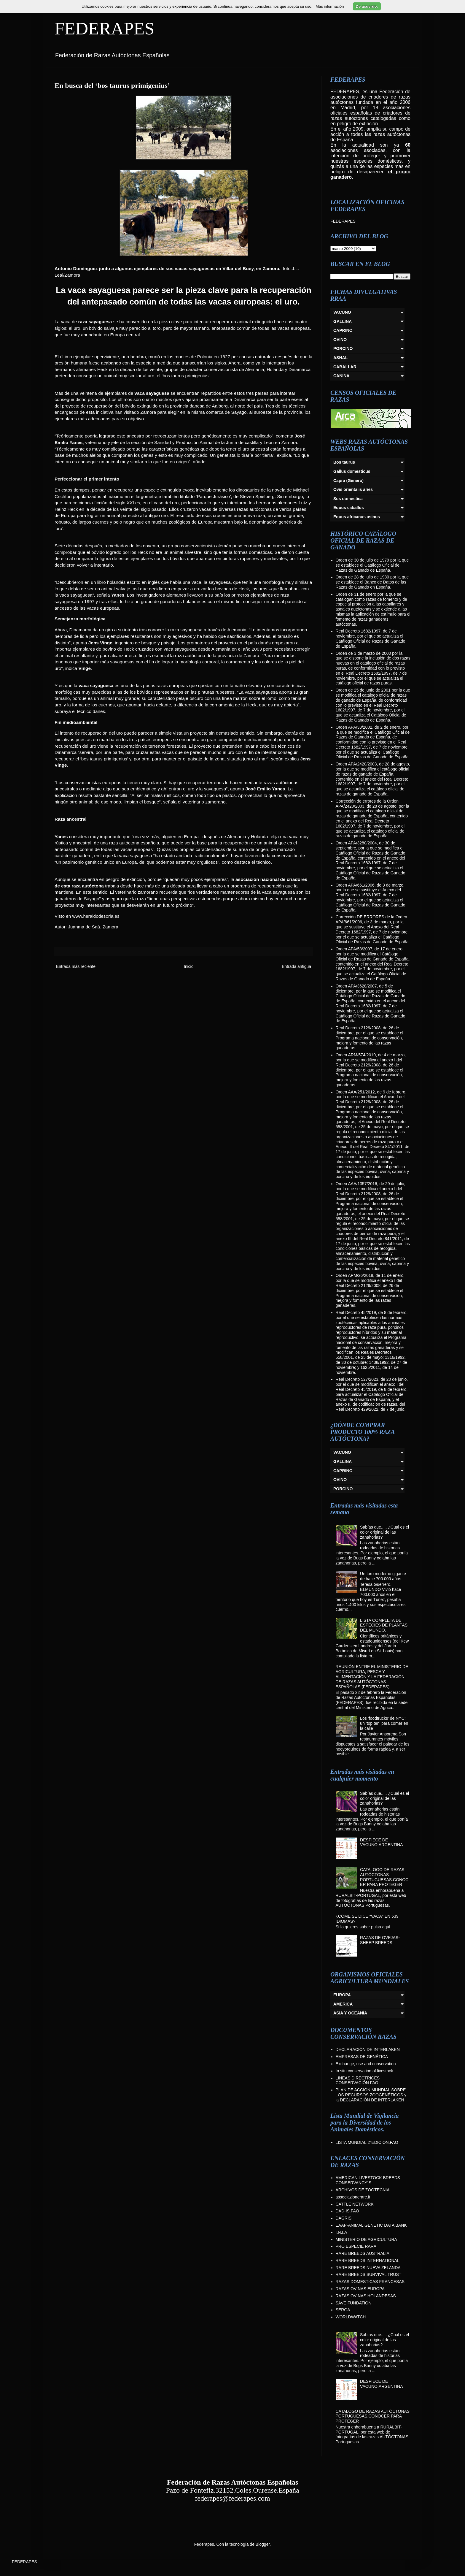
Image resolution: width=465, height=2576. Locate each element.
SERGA (343, 2309)
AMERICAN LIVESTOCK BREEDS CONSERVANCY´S (368, 2180)
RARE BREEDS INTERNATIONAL (367, 2260)
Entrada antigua (296, 966)
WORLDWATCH (351, 2317)
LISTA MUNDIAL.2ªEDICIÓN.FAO (367, 2142)
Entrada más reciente (75, 966)
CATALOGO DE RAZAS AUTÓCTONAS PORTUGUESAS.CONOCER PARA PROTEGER (384, 1877)
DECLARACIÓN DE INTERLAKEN (368, 2049)
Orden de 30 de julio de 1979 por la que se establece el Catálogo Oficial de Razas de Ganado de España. (372, 565)
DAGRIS (344, 2218)
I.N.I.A (341, 2232)
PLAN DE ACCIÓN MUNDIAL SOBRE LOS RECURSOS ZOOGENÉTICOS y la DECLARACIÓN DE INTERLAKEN (371, 2094)
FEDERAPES (105, 28)
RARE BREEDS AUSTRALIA (362, 2253)
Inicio (189, 966)
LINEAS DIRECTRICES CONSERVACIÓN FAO (358, 2080)
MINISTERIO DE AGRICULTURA (366, 2239)
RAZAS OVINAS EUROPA (360, 2288)
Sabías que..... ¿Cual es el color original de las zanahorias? (384, 1532)
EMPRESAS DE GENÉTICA (362, 2056)
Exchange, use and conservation (366, 2063)
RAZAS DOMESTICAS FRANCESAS (370, 2281)
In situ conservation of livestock (364, 2070)
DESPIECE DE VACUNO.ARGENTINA (381, 1842)
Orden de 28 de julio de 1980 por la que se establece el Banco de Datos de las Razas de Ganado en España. (372, 582)
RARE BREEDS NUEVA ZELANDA (368, 2267)
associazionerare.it (353, 2197)
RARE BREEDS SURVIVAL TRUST (369, 2274)
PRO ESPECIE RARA (356, 2246)
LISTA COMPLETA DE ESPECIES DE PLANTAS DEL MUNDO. (383, 1625)
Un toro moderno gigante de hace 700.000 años (383, 1576)
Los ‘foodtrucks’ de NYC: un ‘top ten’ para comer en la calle (384, 1723)
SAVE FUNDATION (354, 2303)
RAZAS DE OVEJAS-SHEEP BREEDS (380, 1940)
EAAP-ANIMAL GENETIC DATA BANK (371, 2225)
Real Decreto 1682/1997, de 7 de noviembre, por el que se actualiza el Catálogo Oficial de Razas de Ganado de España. (370, 638)
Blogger (263, 2544)
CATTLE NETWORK (355, 2204)
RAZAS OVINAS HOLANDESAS (366, 2295)
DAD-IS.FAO (347, 2211)
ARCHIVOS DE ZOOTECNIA (363, 2189)
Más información (330, 6)
